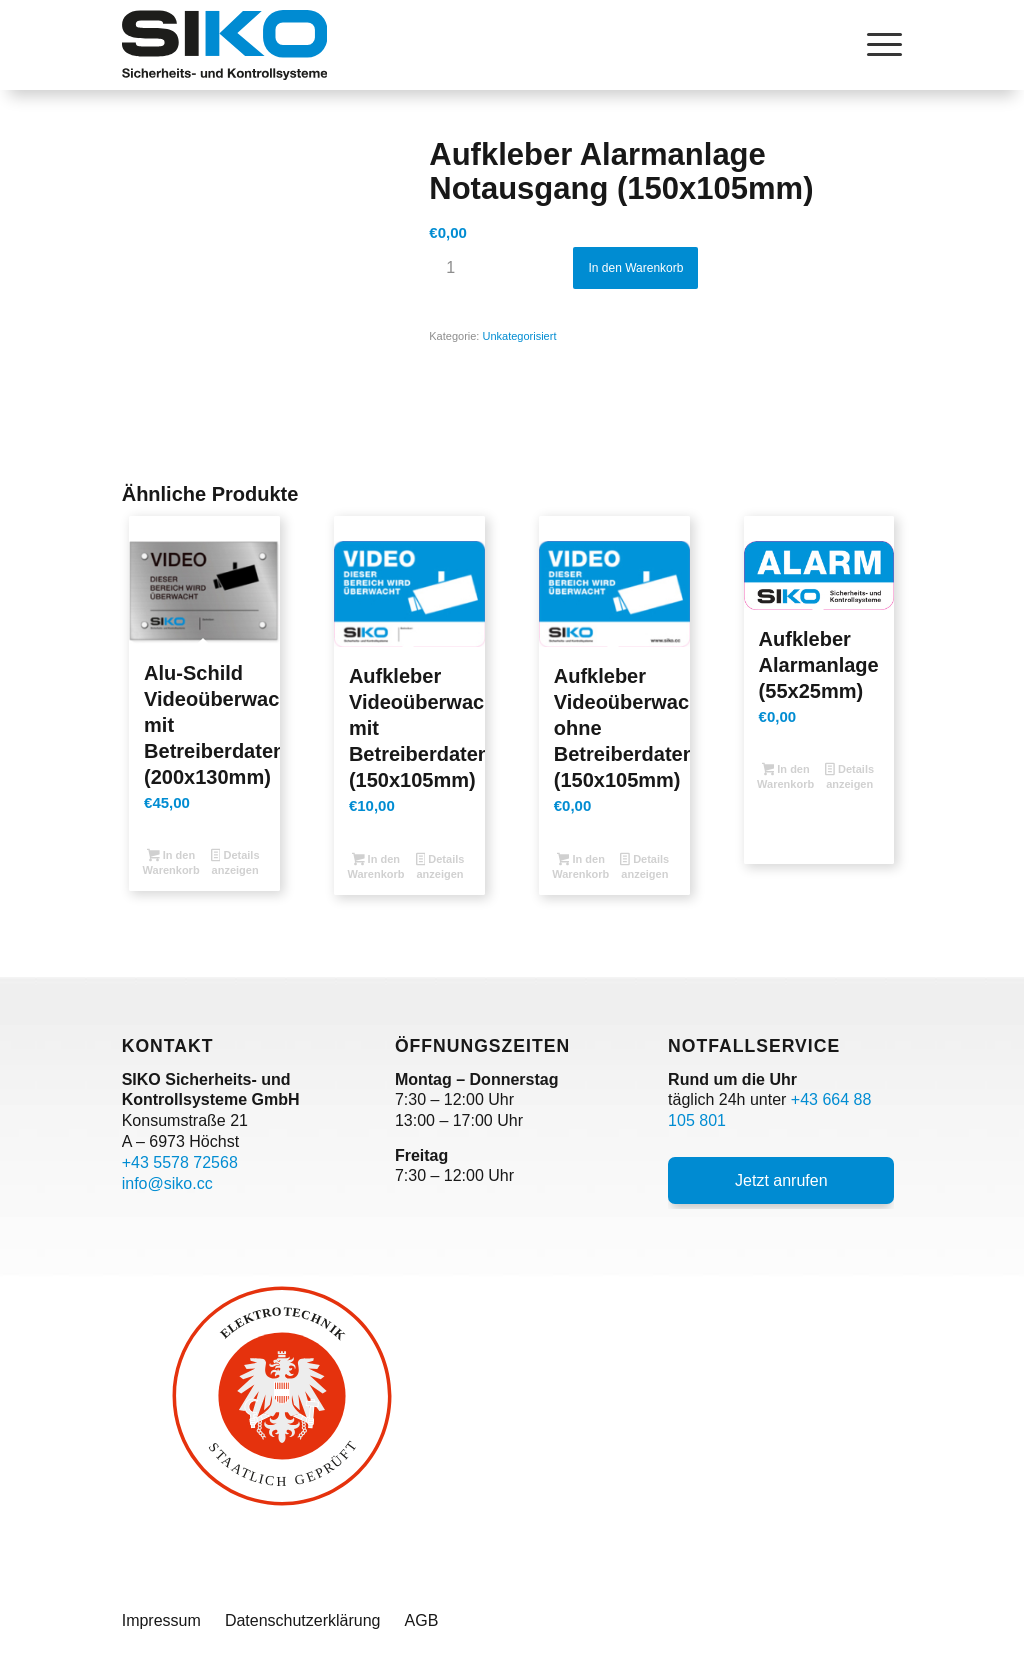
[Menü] (878, 45)
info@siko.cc (167, 1183)
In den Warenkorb (635, 268)
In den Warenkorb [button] (171, 862)
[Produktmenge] (450, 268)
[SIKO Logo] (224, 45)
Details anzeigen (235, 862)
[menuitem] (878, 45)
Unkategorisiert (519, 336)
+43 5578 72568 (180, 1162)
